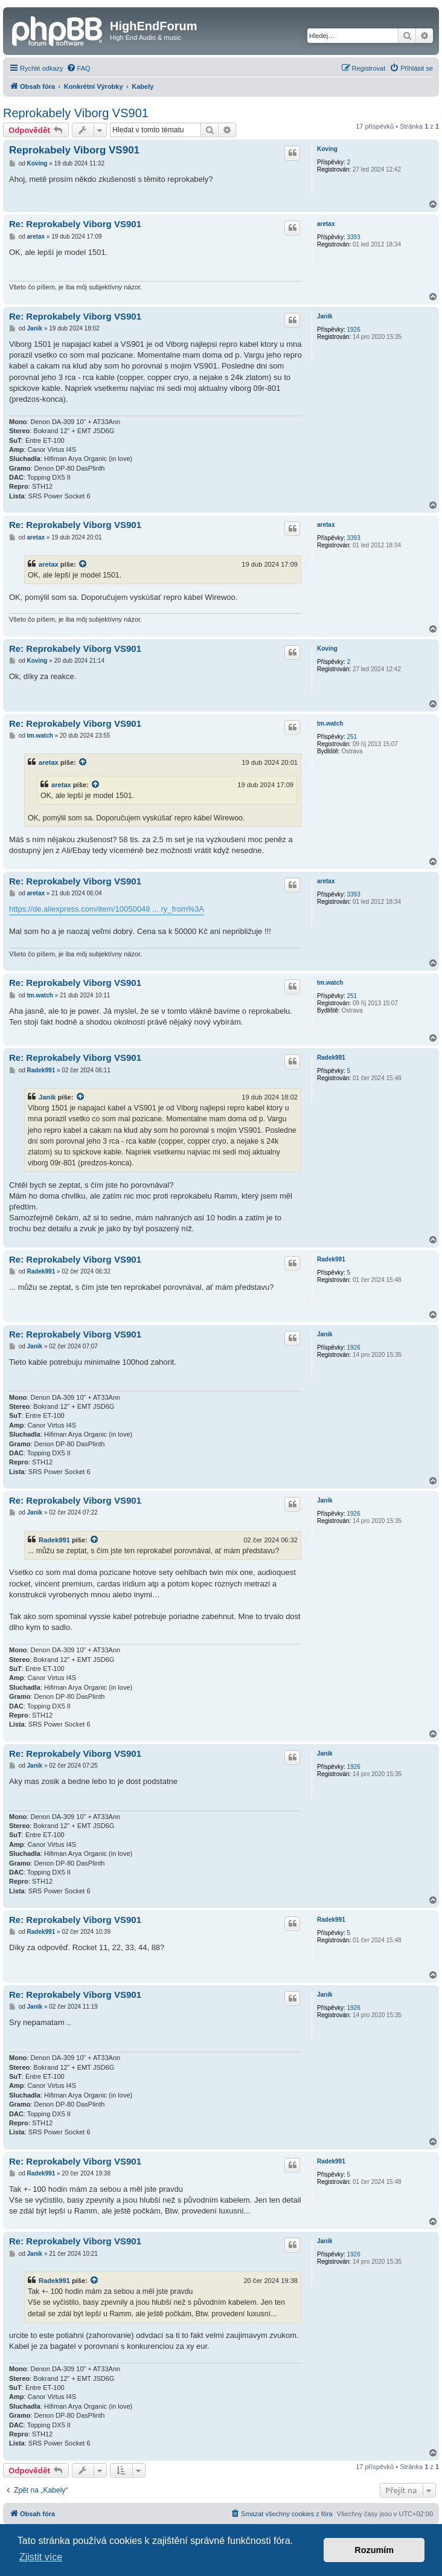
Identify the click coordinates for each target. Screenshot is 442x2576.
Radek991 (331, 1057)
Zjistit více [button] (40, 2557)
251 (352, 736)
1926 (353, 329)
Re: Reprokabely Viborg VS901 (75, 224)
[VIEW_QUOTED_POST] (83, 564)
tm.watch (330, 723)
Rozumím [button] (374, 2550)
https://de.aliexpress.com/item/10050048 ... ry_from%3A (106, 908)
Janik (325, 316)
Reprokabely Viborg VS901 (76, 113)
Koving (327, 149)
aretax (326, 224)
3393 (353, 237)
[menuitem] (78, 68)
